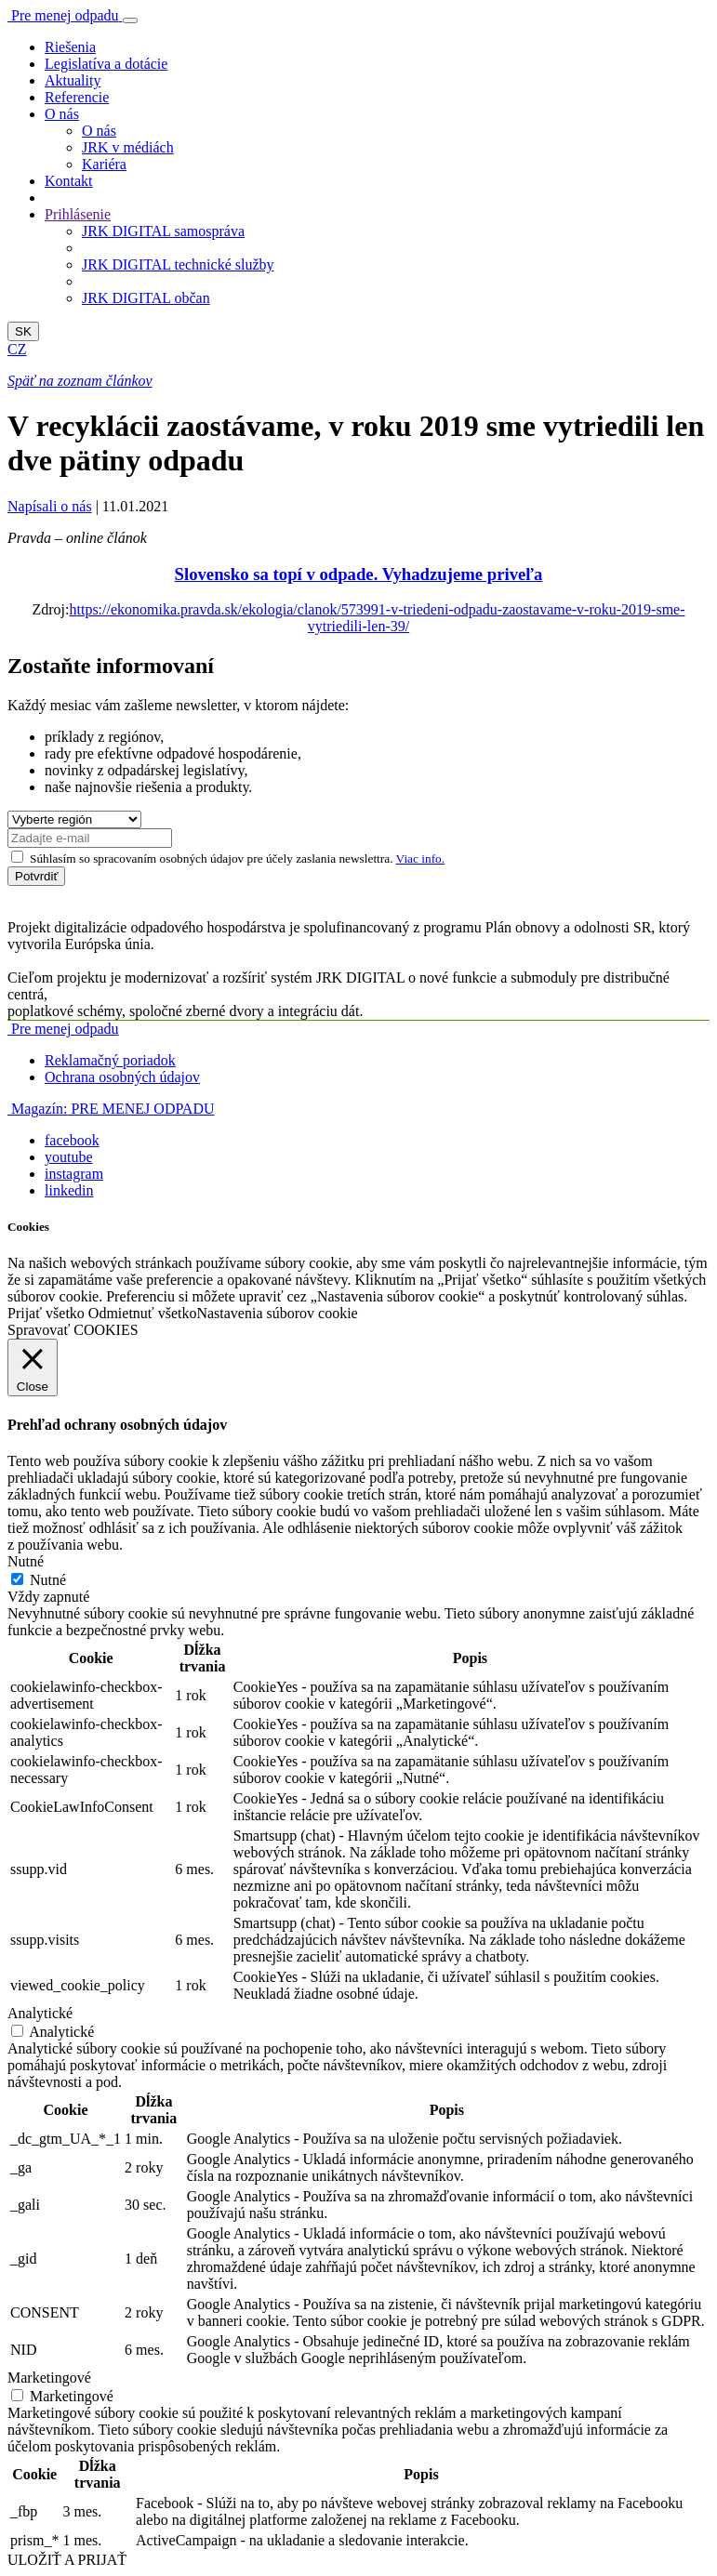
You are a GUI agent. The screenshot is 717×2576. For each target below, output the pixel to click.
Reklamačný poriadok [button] (110, 1060)
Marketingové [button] (49, 2377)
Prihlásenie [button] (78, 214)
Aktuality (72, 80)
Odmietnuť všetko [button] (142, 1313)
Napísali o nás (49, 506)
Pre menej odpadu (63, 1029)
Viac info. (420, 858)
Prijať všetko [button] (46, 1313)
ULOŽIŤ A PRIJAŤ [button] (66, 2560)
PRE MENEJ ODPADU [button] (111, 1108)
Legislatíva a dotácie (106, 64)
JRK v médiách (128, 147)
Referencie (77, 97)
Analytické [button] (40, 2013)
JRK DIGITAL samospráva (163, 231)
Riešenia (70, 47)
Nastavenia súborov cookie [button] (276, 1313)
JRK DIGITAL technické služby (178, 264)
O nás (99, 131)
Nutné (48, 1580)
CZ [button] (16, 349)
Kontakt (69, 181)
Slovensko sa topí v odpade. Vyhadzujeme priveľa (359, 574)
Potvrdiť (36, 876)
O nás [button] (62, 114)
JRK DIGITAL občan (146, 298)
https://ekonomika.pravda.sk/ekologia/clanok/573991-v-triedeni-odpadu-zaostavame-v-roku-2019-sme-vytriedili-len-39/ (376, 617)
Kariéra (104, 164)
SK (23, 331)
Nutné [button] (25, 1561)
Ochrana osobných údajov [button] (122, 1077)
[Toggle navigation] (130, 20)
